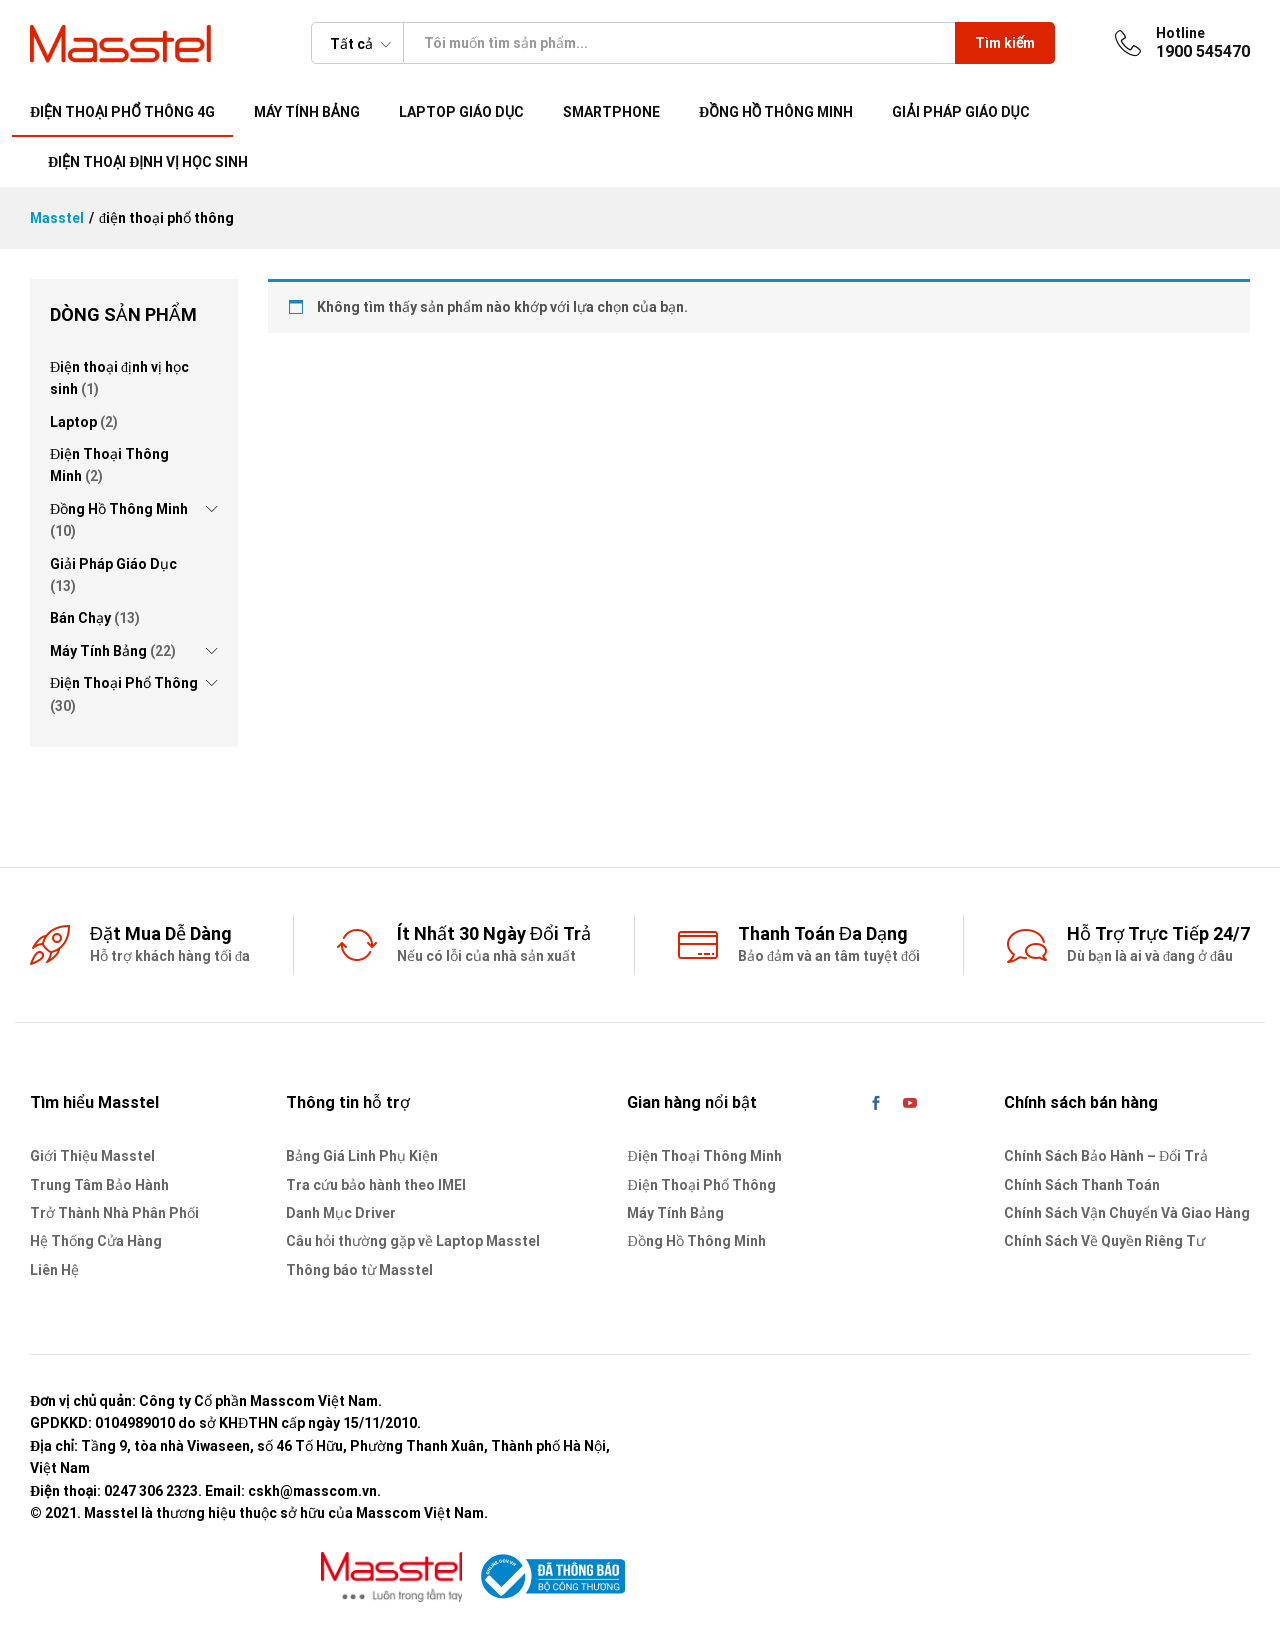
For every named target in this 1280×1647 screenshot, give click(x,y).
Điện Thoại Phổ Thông (124, 683)
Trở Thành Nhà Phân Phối (114, 1213)
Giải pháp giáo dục (960, 112)
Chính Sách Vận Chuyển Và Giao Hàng (1127, 1213)
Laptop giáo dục (461, 112)
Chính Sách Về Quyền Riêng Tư (1104, 1241)
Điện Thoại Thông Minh (704, 1156)
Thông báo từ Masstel (359, 1270)
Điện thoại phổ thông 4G (122, 112)
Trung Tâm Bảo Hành (99, 1185)
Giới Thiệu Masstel (92, 1156)
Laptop (73, 422)
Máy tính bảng (307, 112)
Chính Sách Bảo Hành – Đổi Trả (1106, 1156)
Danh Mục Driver (341, 1213)
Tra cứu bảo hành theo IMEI (376, 1185)
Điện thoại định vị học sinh (148, 162)
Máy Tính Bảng (98, 651)
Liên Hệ (54, 1270)
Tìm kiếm (1005, 43)
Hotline (1180, 33)
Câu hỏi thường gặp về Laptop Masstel (413, 1241)
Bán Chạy (80, 618)
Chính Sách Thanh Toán (1082, 1185)
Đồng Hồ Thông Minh (776, 112)
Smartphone (611, 112)
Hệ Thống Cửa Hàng (96, 1241)
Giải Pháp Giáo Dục (113, 564)
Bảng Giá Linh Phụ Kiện (362, 1156)
